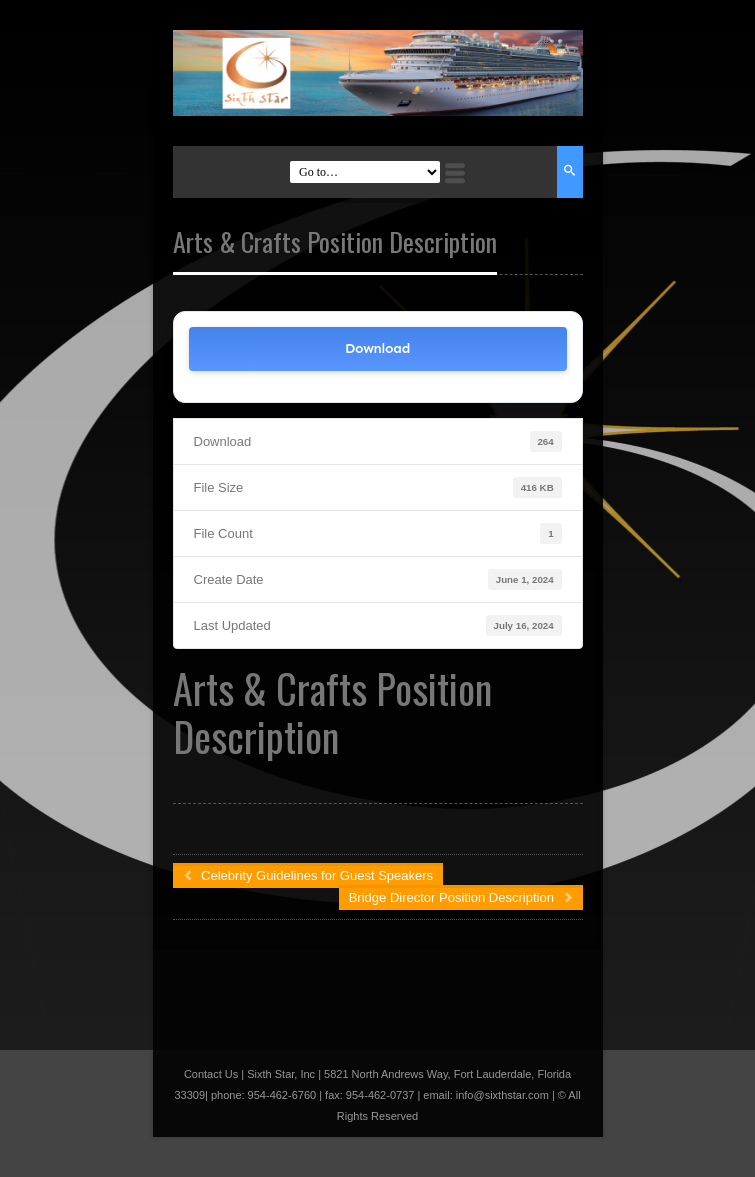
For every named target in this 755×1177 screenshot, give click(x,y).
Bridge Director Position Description (461, 897)
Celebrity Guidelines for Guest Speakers (308, 875)
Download (377, 348)
